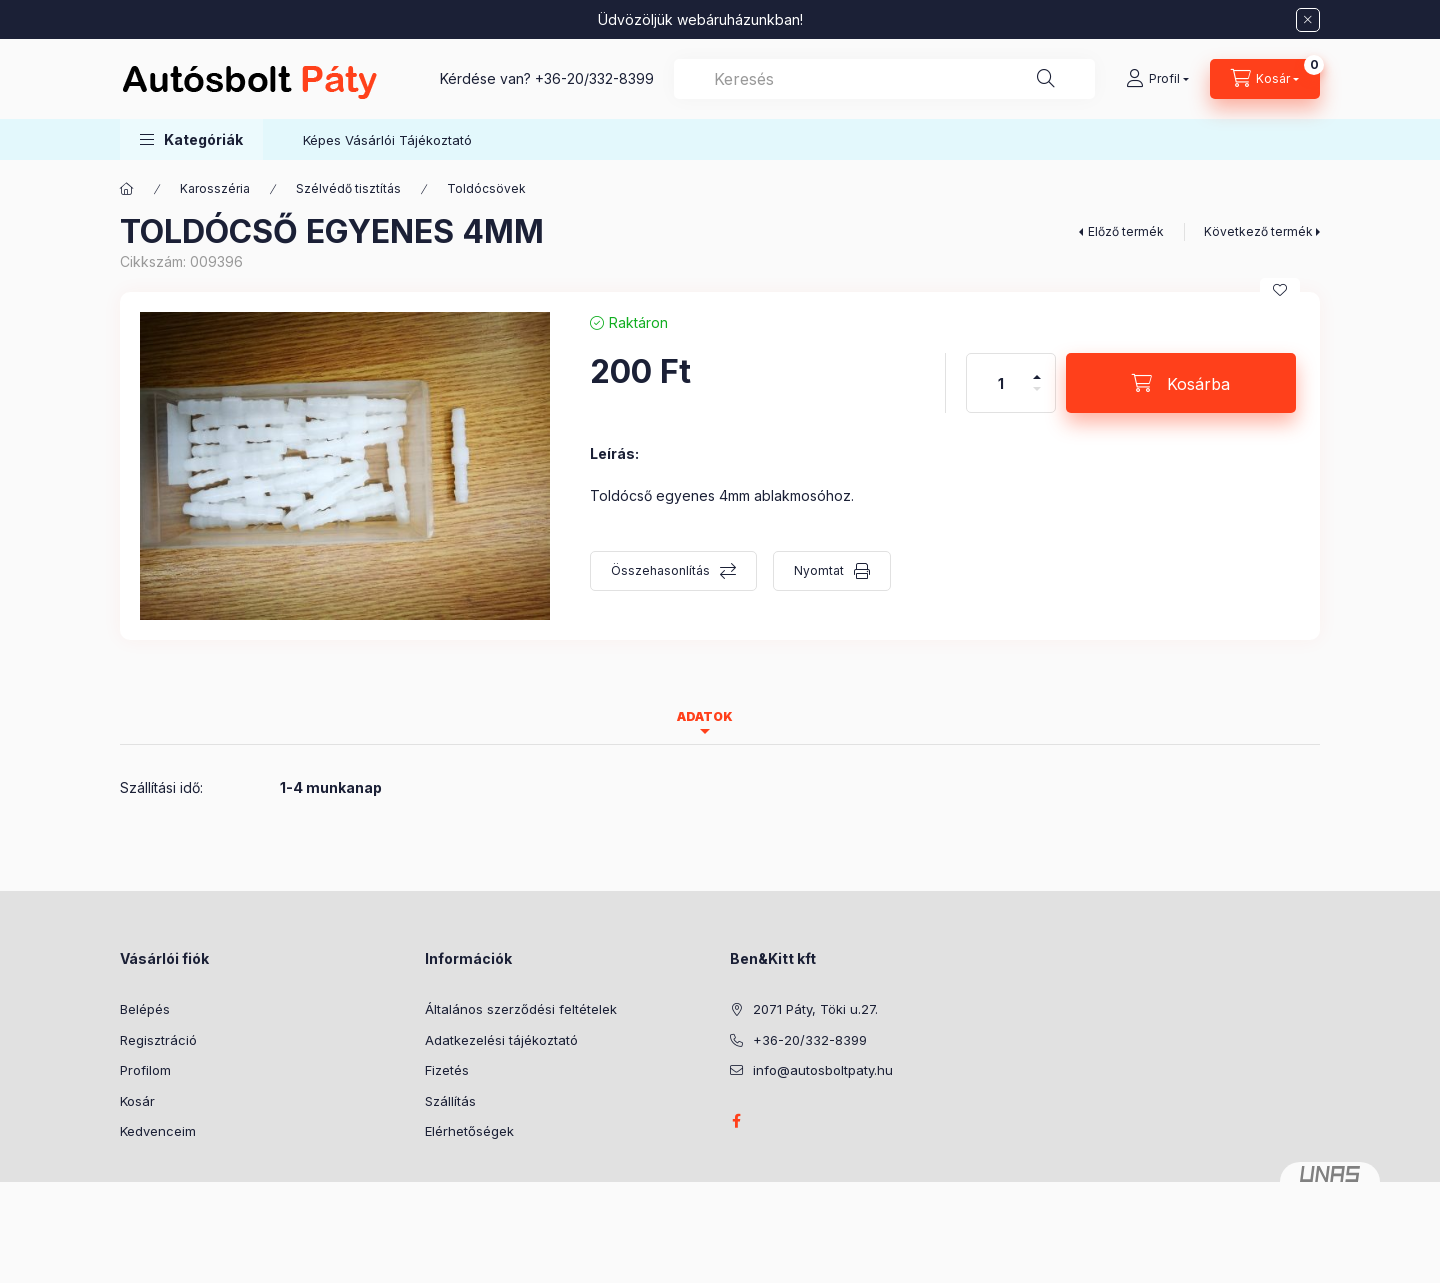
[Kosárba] (1181, 383)
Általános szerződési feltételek (521, 1009)
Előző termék (1126, 231)
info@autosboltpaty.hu (823, 1070)
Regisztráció (158, 1040)
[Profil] (1157, 79)
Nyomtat (819, 570)
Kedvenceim (158, 1131)
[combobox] (884, 79)
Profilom (145, 1070)
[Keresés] (1046, 79)
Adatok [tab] (705, 716)
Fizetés (447, 1070)
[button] (191, 139)
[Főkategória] (127, 189)
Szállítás (450, 1101)
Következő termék (1258, 231)
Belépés (145, 1009)
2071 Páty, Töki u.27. (815, 1009)
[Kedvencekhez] (1280, 290)
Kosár (137, 1101)
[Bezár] (1308, 20)
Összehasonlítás (660, 570)
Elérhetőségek (469, 1131)
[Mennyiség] (1001, 383)
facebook (736, 1121)
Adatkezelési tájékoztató (501, 1040)
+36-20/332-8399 (594, 78)
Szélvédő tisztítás (348, 188)
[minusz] (1037, 397)
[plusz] (1037, 368)
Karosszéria (215, 188)
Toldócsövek (486, 188)
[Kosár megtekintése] (1265, 79)
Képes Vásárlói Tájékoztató (387, 140)
